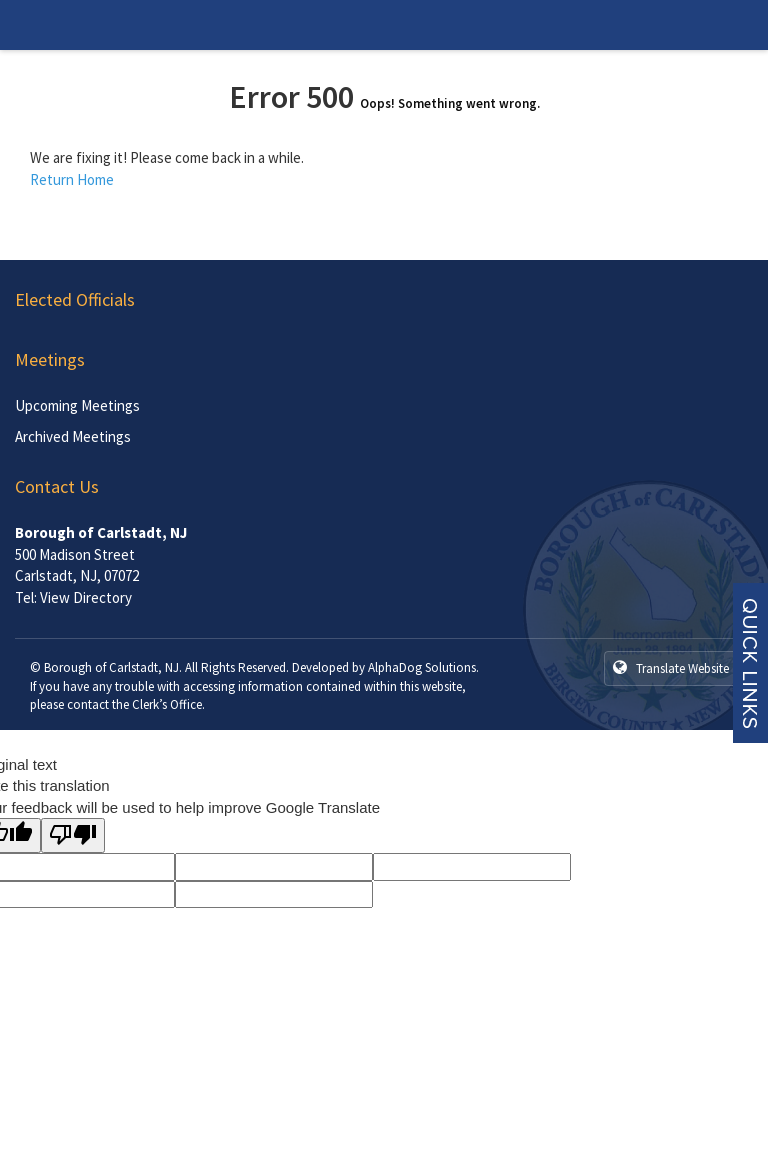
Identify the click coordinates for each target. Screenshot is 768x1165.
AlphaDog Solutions (422, 667)
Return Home (72, 179)
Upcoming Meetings (77, 405)
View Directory (86, 597)
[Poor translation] (73, 835)
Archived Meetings (73, 436)
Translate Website (671, 668)
